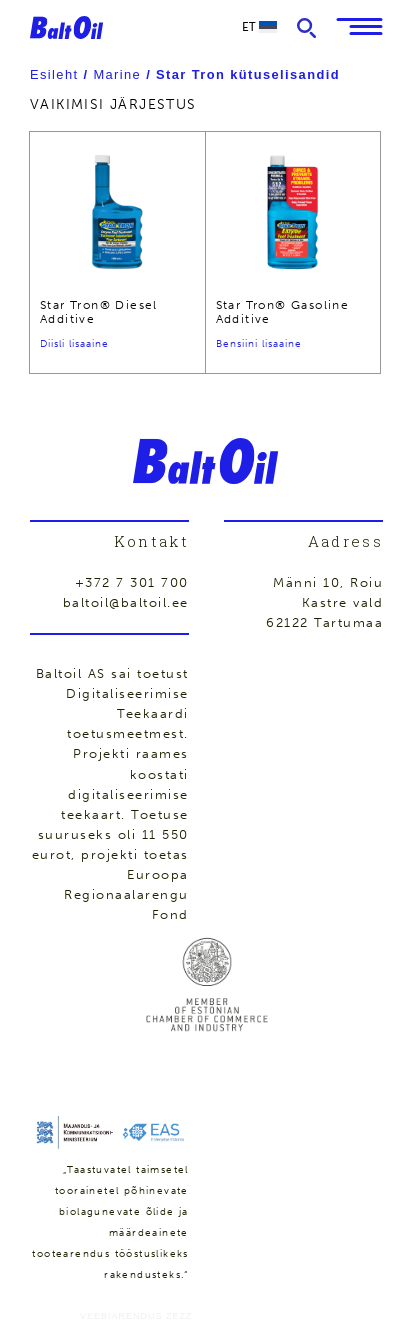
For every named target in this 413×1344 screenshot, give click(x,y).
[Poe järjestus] (206, 104)
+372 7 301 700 (132, 582)
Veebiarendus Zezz (136, 1316)
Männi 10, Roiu (328, 582)
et (259, 26)
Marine (117, 74)
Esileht (54, 74)
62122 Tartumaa (324, 622)
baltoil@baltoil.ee (126, 602)
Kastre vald (343, 602)
